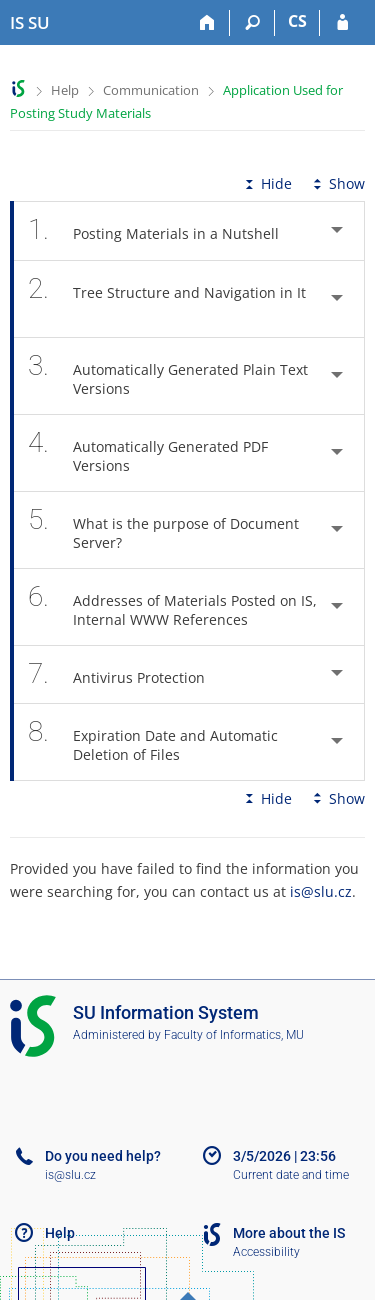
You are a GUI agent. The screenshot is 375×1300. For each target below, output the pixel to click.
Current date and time (291, 1175)
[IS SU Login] (342, 23)
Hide (266, 183)
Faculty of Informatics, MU (234, 1035)
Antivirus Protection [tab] (127, 674)
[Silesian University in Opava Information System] (30, 23)
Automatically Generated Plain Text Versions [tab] (168, 376)
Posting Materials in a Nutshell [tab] (164, 230)
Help (65, 90)
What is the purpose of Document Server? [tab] (163, 530)
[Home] (207, 23)
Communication (151, 90)
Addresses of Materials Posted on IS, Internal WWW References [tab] (172, 607)
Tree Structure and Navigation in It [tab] (167, 299)
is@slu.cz (321, 891)
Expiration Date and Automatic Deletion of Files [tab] (153, 742)
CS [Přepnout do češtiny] (297, 21)
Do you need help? (103, 1156)
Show (337, 183)
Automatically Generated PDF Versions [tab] (148, 453)
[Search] (252, 23)
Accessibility (266, 1252)
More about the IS (289, 1233)
